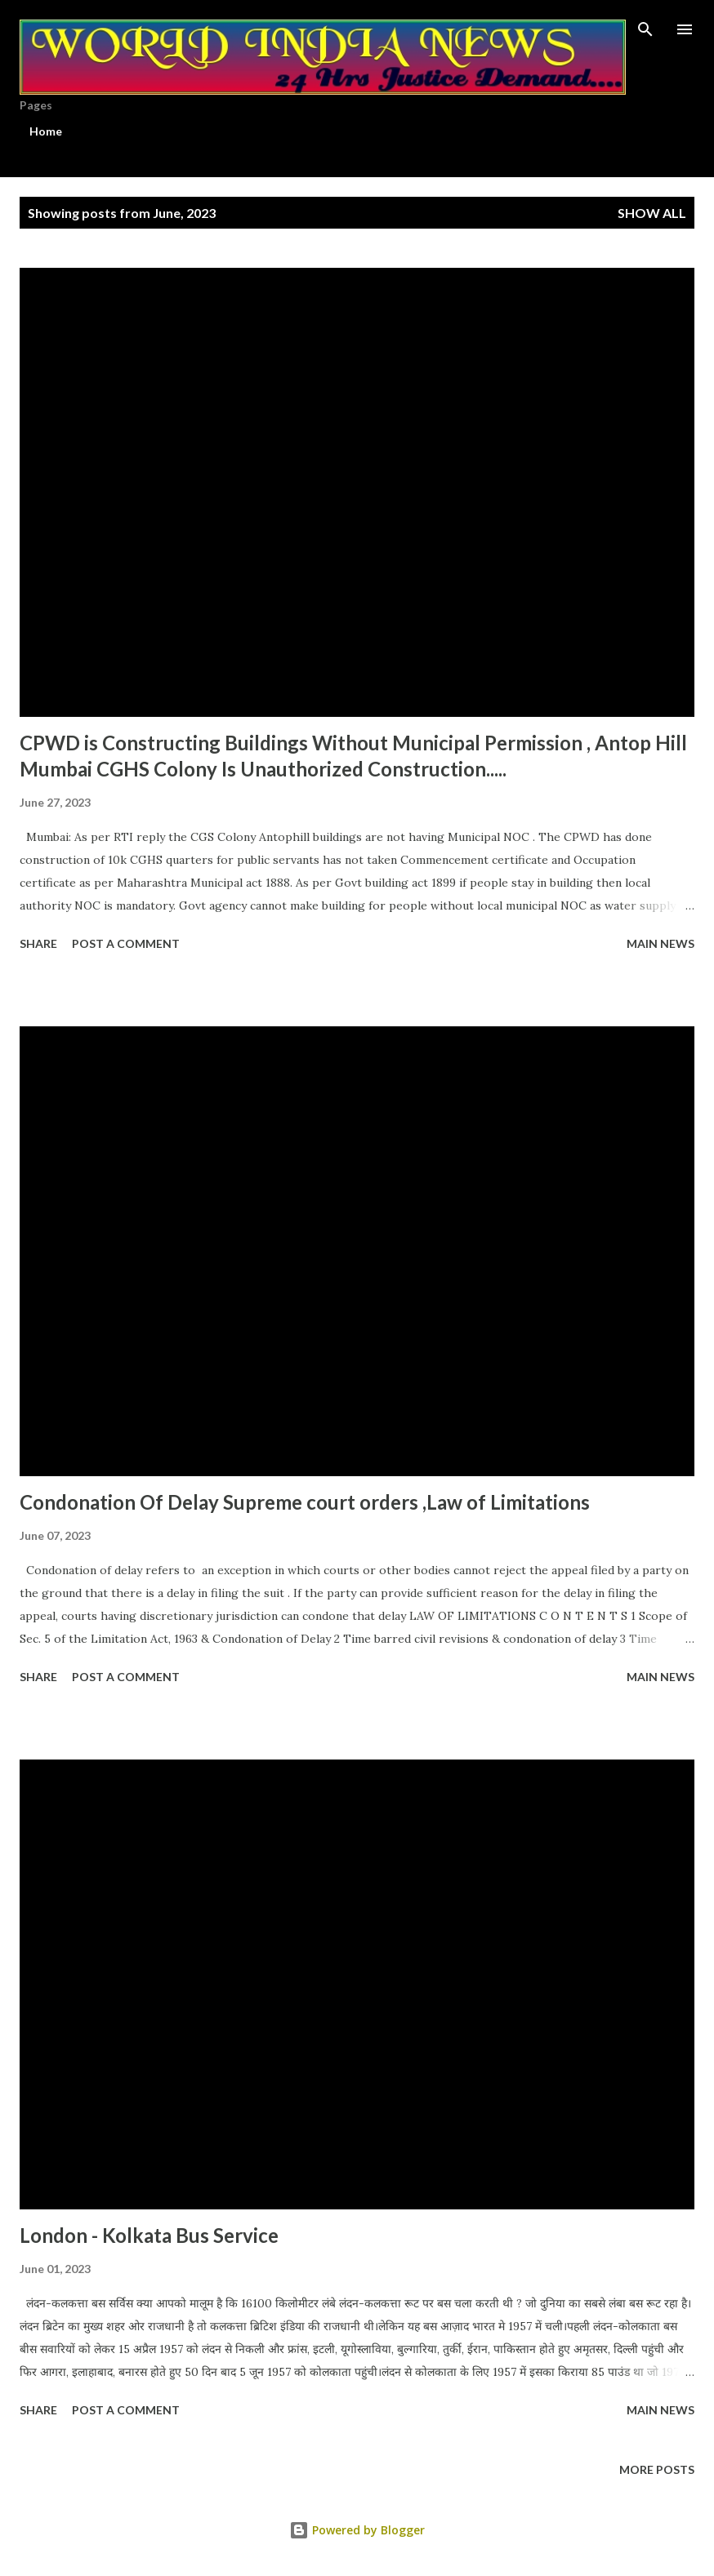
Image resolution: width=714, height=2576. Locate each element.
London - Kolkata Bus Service (149, 2235)
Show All (652, 212)
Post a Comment (126, 943)
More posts (656, 2469)
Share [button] (38, 943)
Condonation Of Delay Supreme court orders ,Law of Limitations (305, 1502)
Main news (660, 943)
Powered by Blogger (357, 2530)
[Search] (645, 29)
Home (45, 131)
